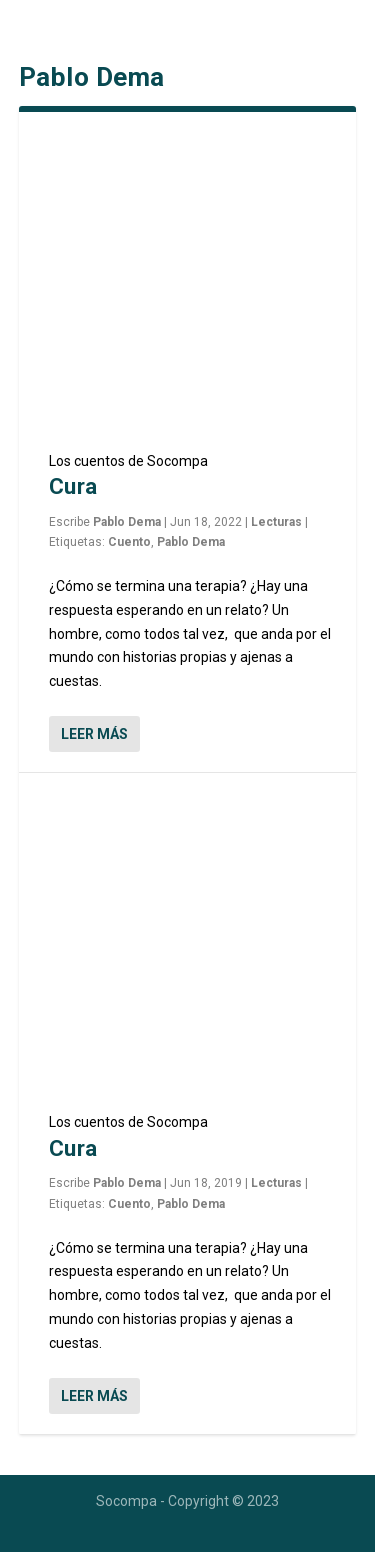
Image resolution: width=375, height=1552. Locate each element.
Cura (73, 486)
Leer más (94, 734)
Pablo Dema (127, 522)
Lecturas (276, 522)
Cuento (129, 542)
